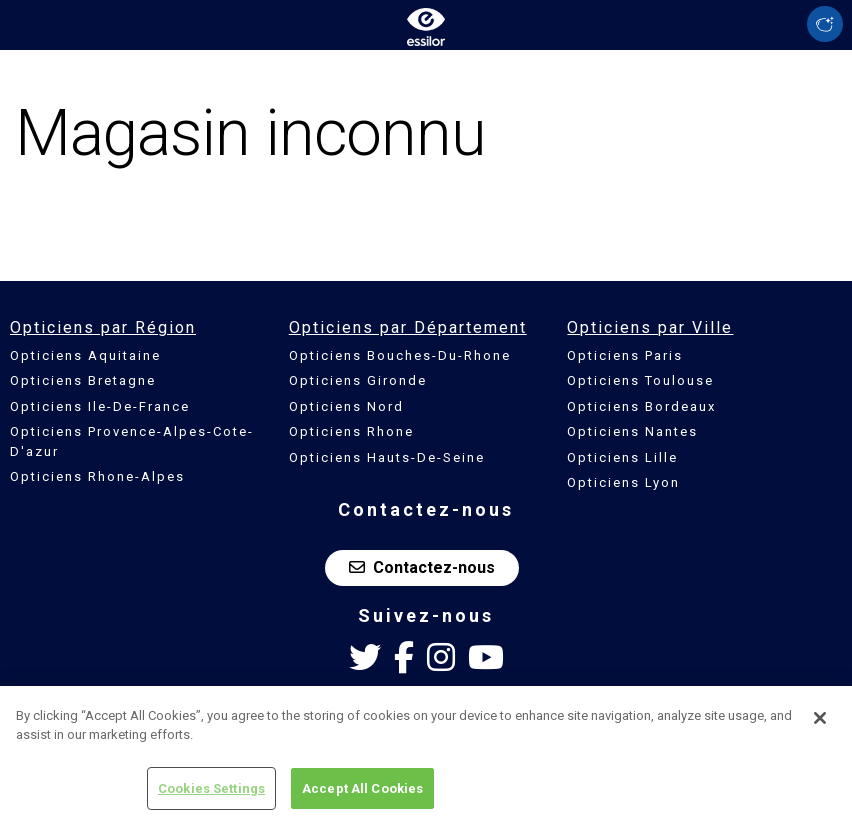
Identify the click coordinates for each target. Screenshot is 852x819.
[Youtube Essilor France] (486, 658)
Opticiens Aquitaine (85, 355)
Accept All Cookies (362, 793)
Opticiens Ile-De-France (100, 406)
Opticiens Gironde (358, 380)
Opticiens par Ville (650, 327)
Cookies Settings (211, 793)
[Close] (820, 723)
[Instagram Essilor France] (441, 658)
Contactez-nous (422, 567)
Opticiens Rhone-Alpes (97, 476)
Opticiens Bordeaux (641, 406)
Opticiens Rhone (351, 431)
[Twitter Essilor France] (365, 658)
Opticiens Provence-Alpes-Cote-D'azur (132, 441)
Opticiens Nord (346, 406)
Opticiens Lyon (623, 482)
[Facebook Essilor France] (404, 658)
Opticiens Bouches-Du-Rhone (400, 355)
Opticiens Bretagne (83, 380)
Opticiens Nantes (632, 431)
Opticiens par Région (103, 327)
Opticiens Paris (625, 355)
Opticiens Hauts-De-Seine (387, 457)
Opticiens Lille (622, 457)
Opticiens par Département (408, 327)
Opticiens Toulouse (640, 380)
